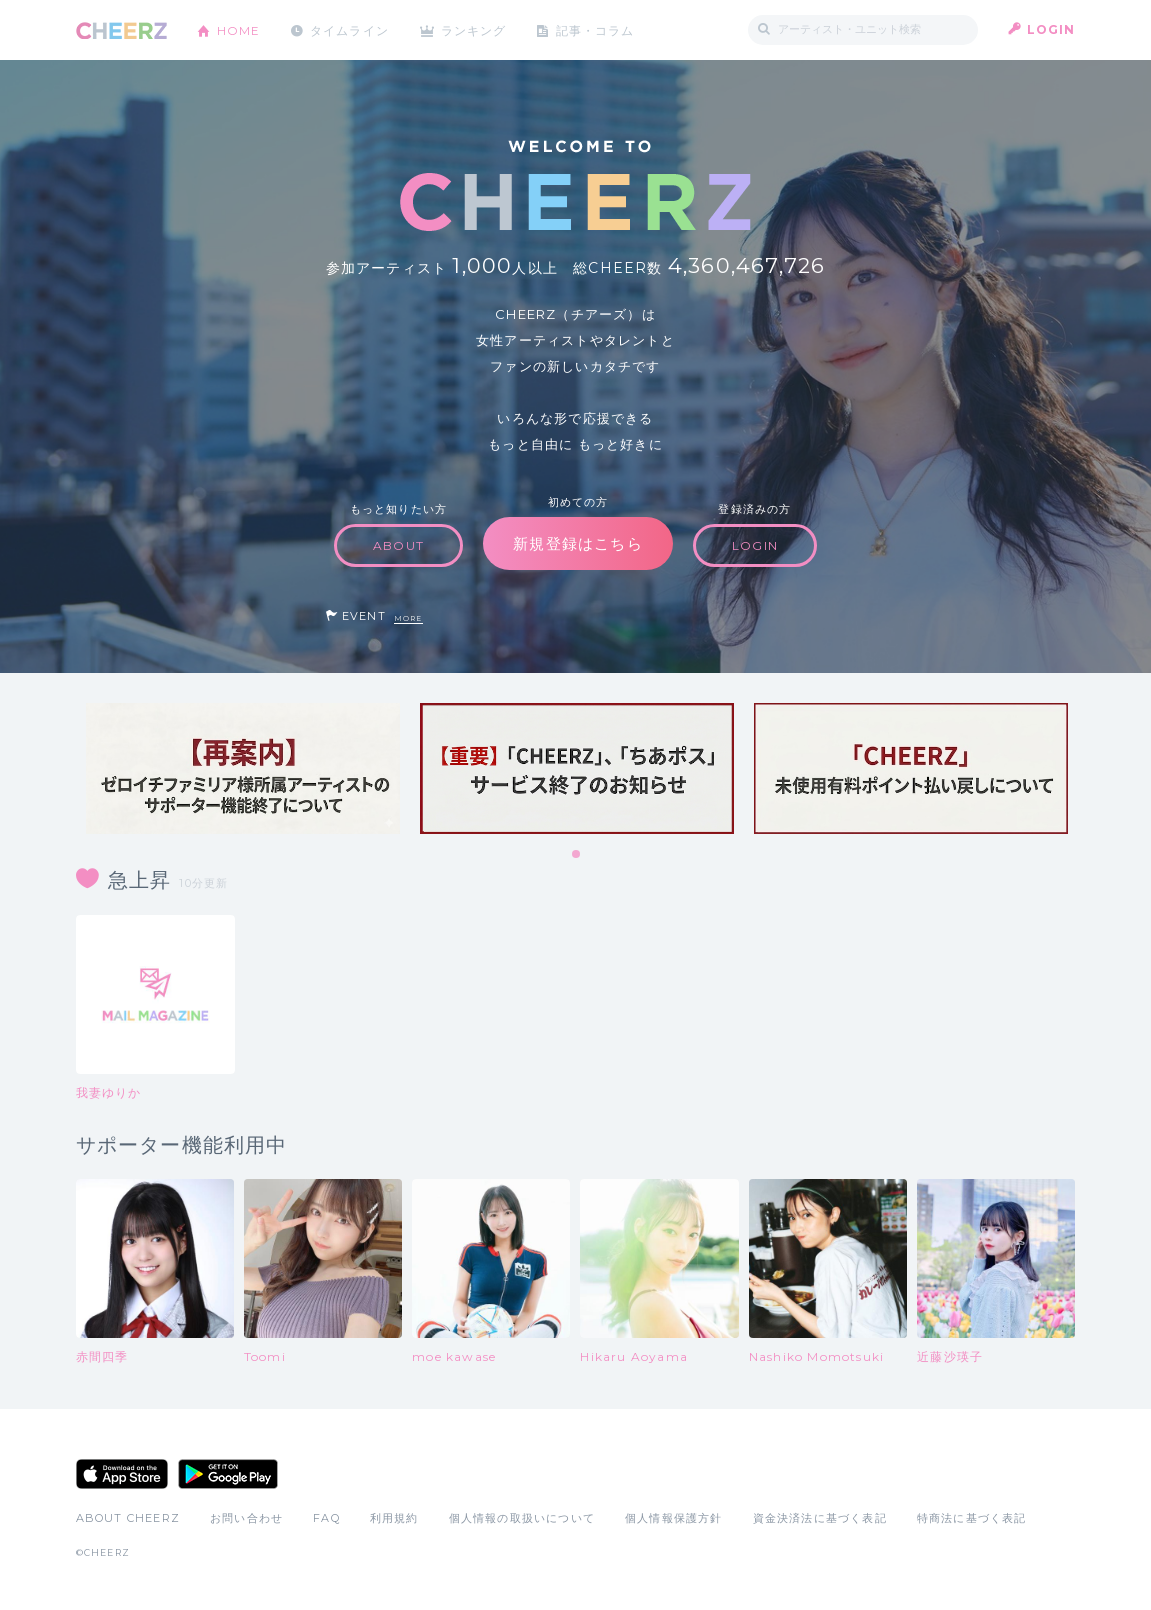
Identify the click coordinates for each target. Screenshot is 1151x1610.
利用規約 (394, 1518)
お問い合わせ (246, 1518)
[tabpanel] (243, 768)
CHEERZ (121, 30)
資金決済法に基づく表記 (820, 1518)
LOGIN (1051, 29)
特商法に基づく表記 (972, 1518)
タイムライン (350, 29)
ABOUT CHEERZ (128, 1518)
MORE (408, 618)
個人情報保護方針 (674, 1518)
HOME (239, 29)
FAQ (326, 1518)
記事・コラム (597, 29)
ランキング (476, 29)
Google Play (228, 1474)
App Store (122, 1474)
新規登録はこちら (578, 543)
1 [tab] (577, 855)
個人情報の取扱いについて (522, 1518)
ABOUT (398, 545)
